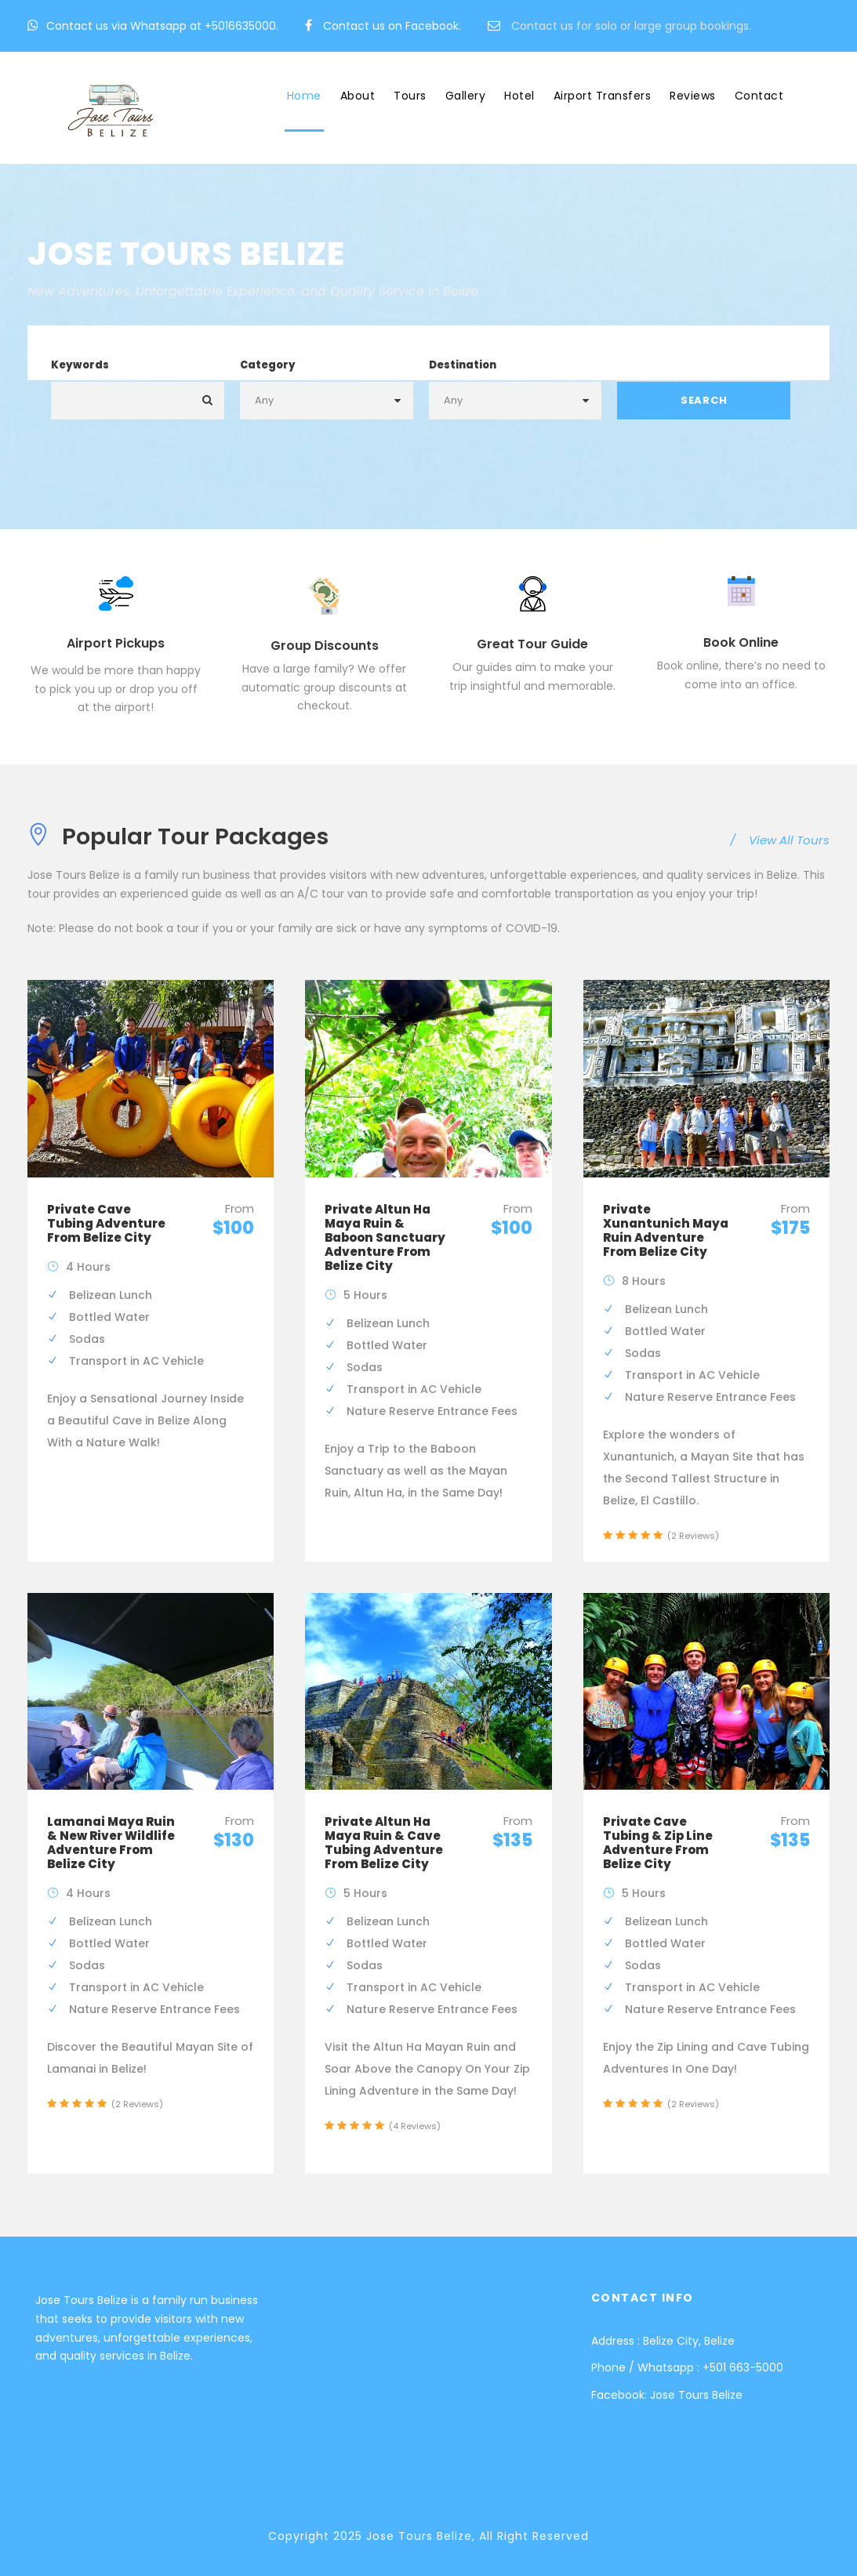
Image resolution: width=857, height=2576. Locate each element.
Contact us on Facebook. (392, 26)
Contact (759, 95)
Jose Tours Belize (696, 2395)
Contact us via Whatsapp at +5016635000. (162, 26)
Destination (462, 364)
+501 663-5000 (743, 2367)
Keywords (80, 364)
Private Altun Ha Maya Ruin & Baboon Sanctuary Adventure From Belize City (385, 1237)
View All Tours (780, 840)
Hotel (519, 95)
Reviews (693, 95)
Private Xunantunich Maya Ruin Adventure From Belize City (665, 1230)
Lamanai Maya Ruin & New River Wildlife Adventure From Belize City (111, 1842)
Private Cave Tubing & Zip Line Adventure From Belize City (658, 1842)
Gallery (465, 95)
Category (268, 364)
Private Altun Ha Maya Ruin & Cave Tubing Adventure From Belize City (384, 1842)
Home (304, 95)
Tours (410, 95)
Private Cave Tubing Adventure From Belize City (106, 1223)
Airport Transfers (603, 95)
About (358, 95)
